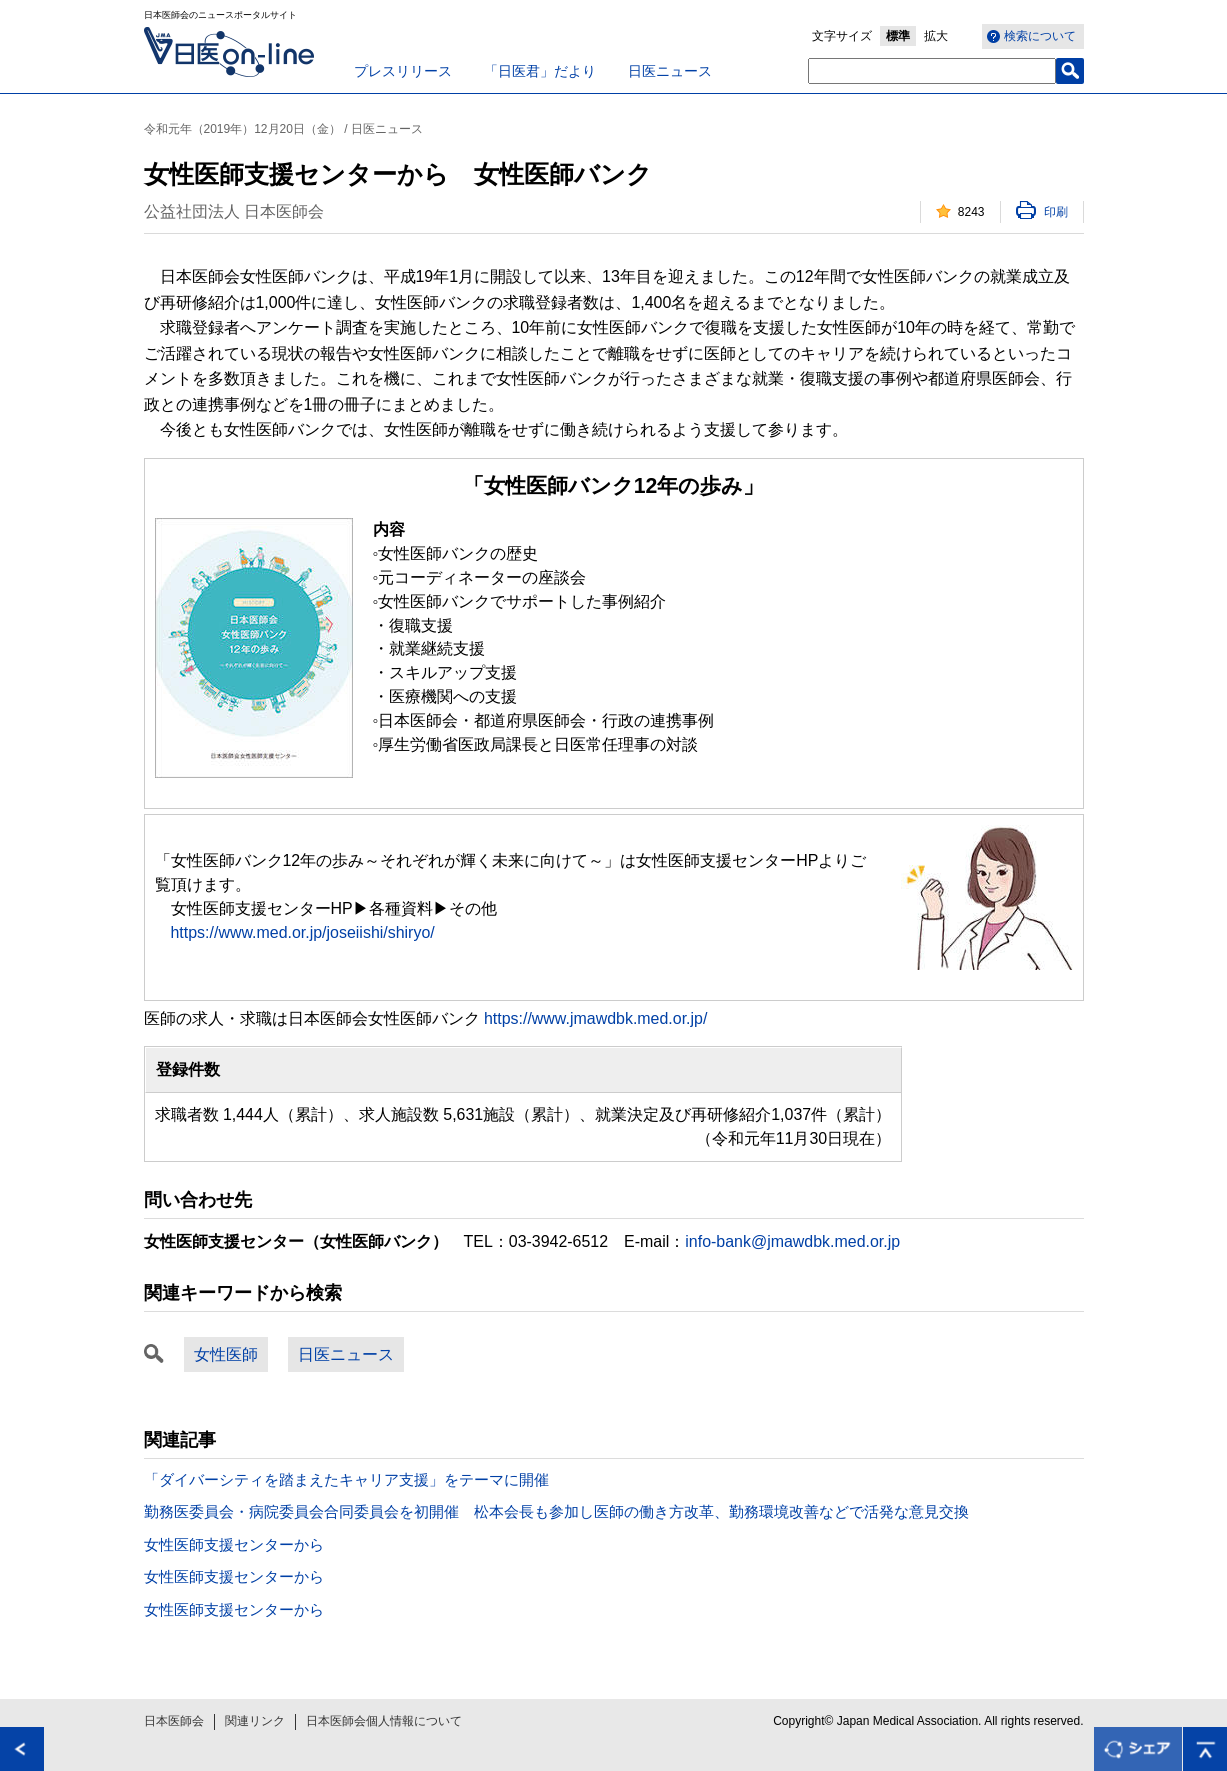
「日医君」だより (540, 71)
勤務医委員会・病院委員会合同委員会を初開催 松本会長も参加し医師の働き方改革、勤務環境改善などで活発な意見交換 (556, 1511)
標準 (898, 36)
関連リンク (255, 1721)
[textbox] (932, 71)
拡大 (936, 36)
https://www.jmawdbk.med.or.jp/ (595, 1018)
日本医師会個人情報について (384, 1721)
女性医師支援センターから (234, 1544)
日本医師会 (174, 1721)
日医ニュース (670, 71)
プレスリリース (403, 71)
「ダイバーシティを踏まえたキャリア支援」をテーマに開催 (346, 1479)
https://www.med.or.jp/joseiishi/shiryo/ (303, 932)
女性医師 (226, 1354)
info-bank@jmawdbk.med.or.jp (792, 1241)
